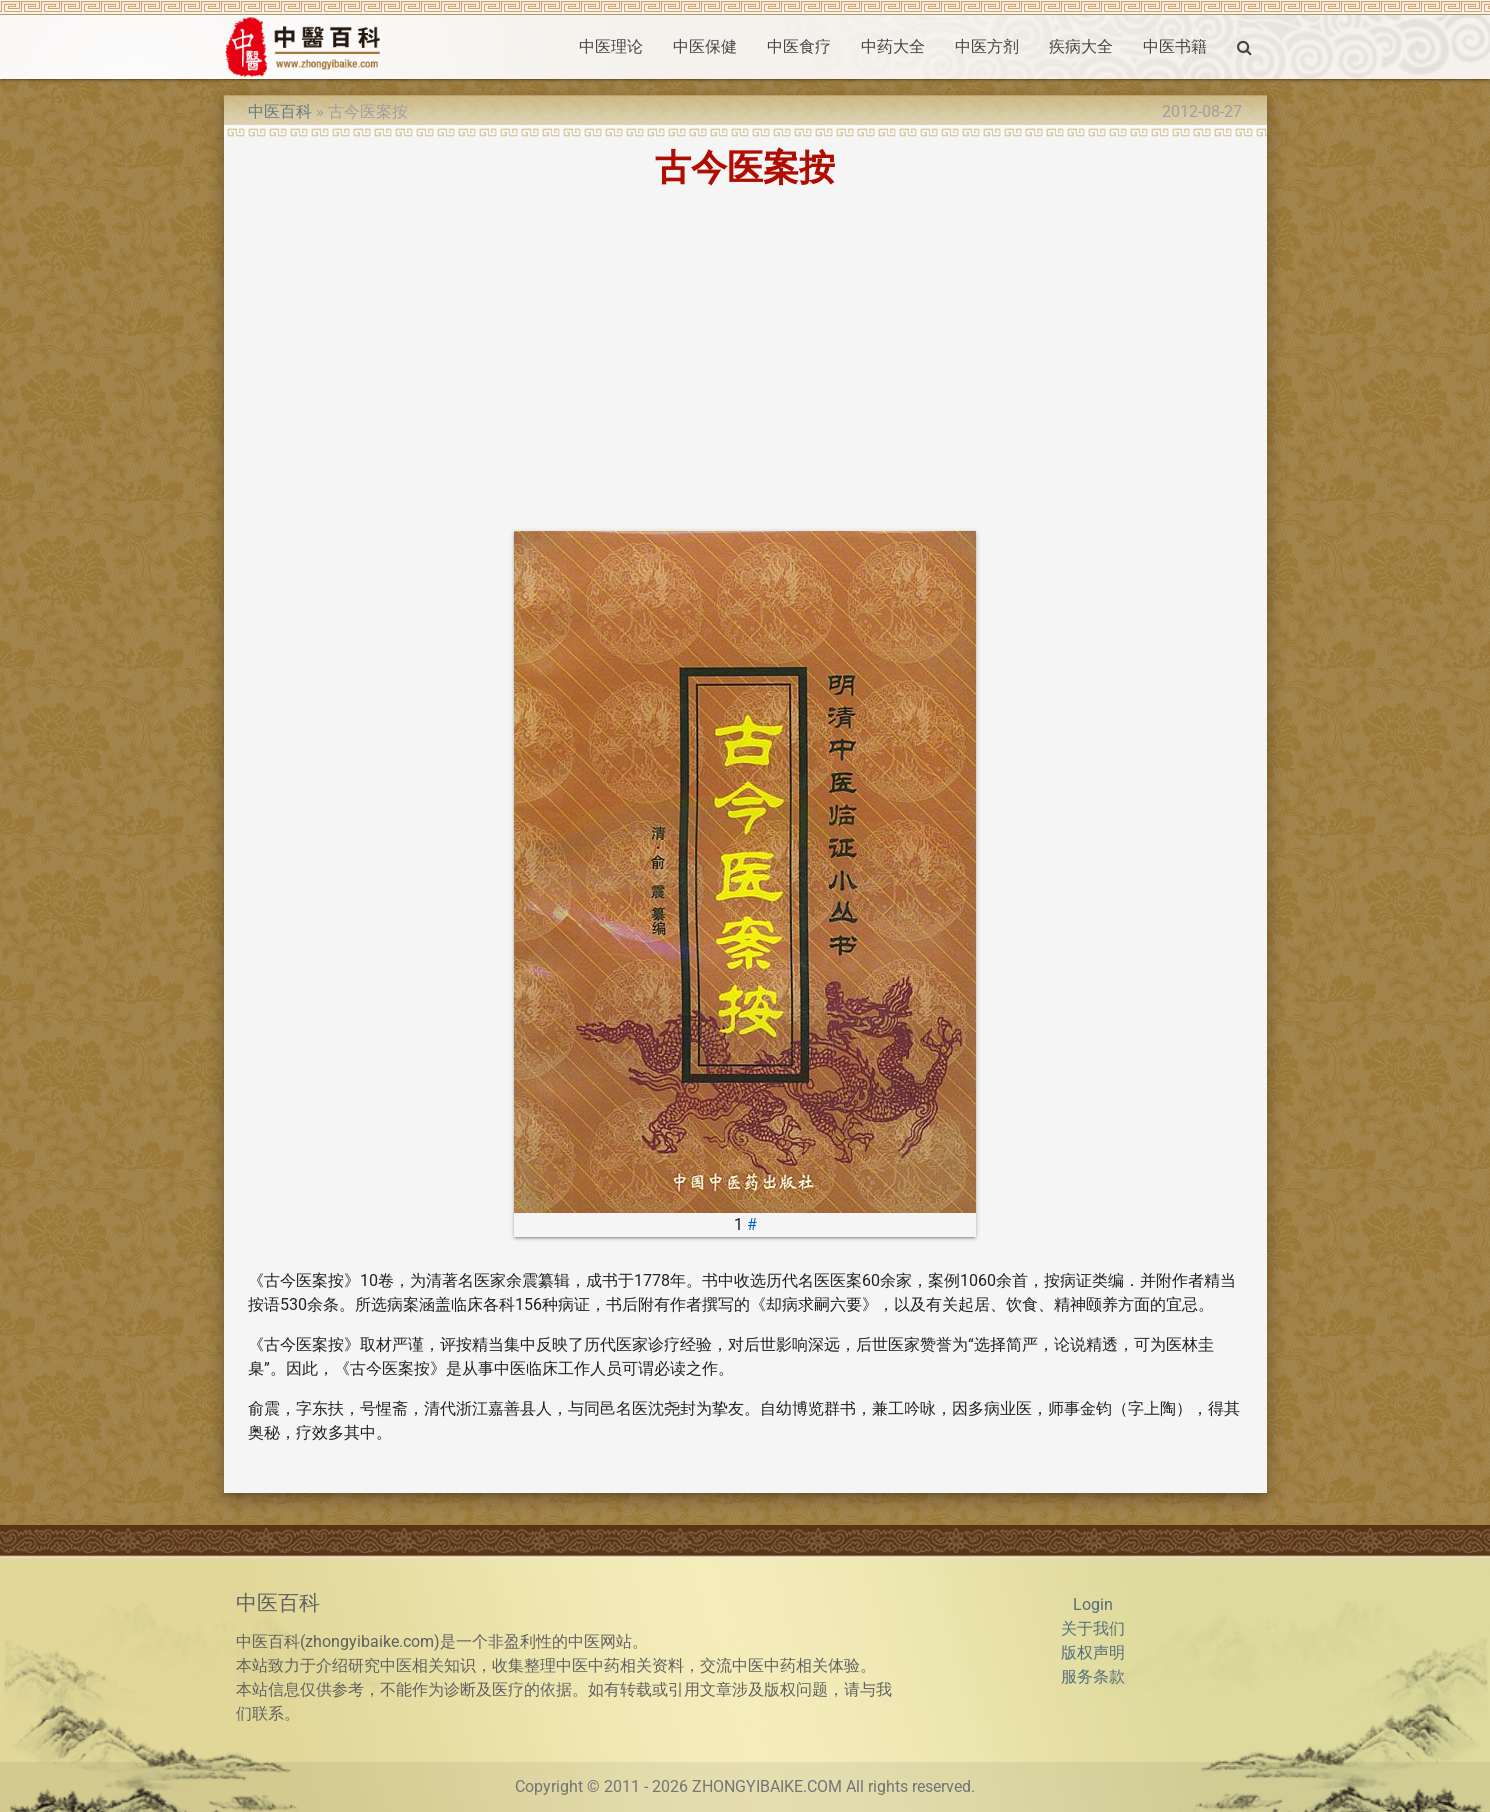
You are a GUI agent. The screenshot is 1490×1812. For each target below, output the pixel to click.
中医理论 (611, 46)
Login (1093, 1604)
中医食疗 (799, 46)
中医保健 (705, 46)
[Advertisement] (745, 359)
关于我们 (1093, 1628)
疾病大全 (1081, 46)
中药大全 (893, 46)
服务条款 (1093, 1676)
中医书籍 (1175, 46)
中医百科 (280, 111)
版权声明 (1093, 1652)
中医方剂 (987, 46)
